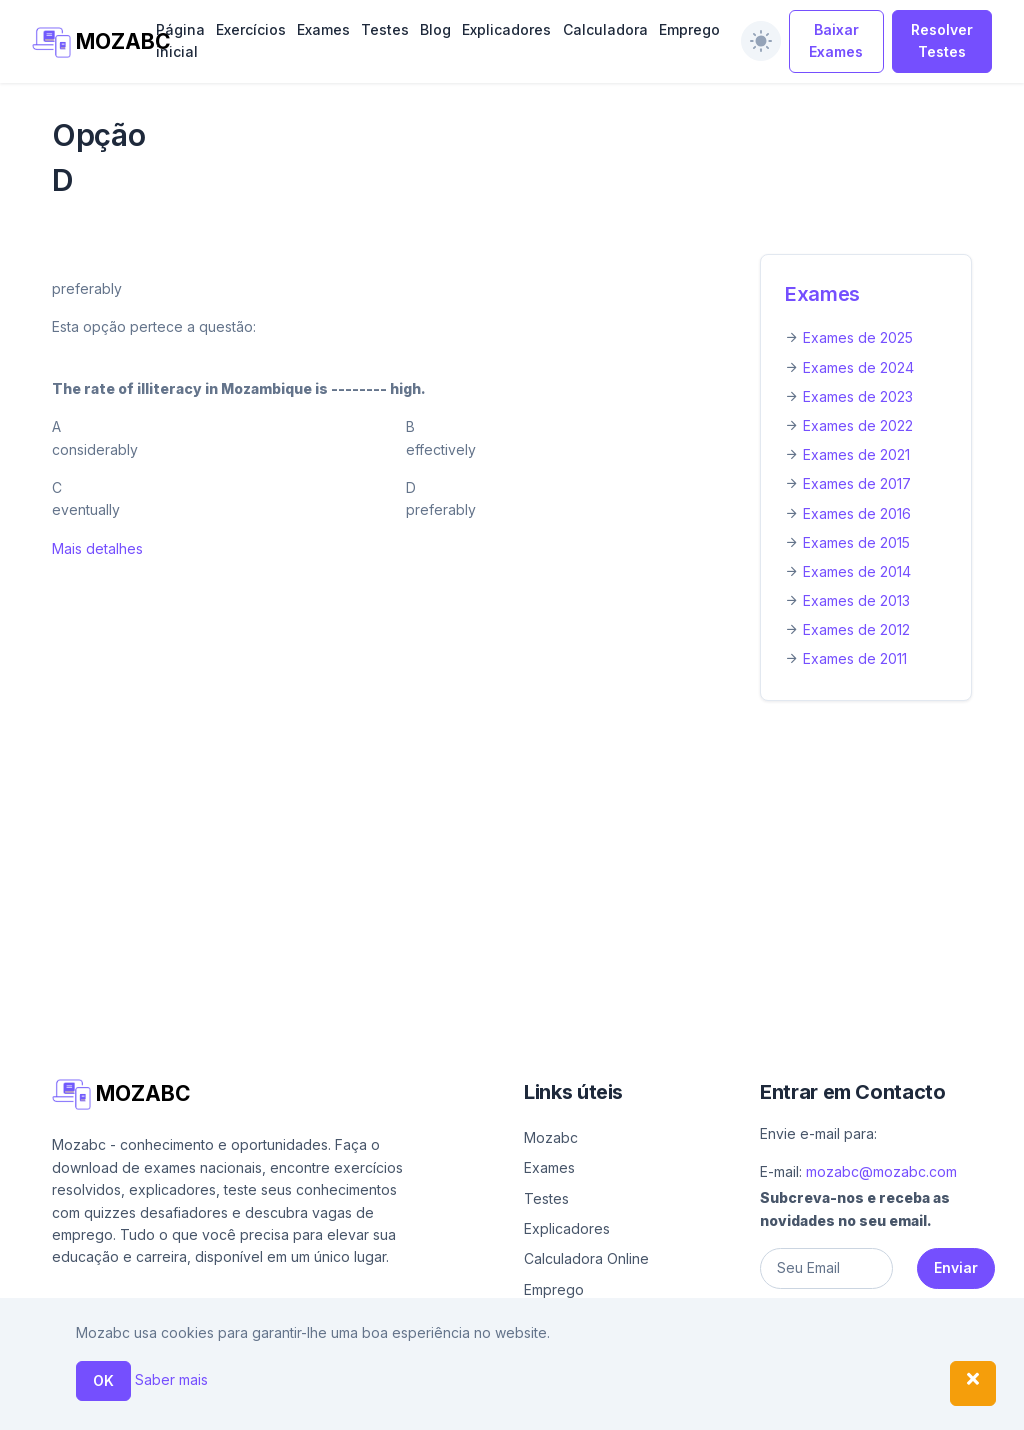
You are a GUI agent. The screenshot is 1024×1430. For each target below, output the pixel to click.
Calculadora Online (586, 1258)
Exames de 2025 (858, 337)
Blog (435, 29)
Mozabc (551, 1137)
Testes (385, 29)
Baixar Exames (836, 40)
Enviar (956, 1267)
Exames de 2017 (857, 483)
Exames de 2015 (856, 542)
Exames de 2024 (858, 367)
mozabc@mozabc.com (881, 1171)
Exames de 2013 (856, 600)
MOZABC (83, 42)
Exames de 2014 (857, 571)
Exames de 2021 (856, 454)
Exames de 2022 (858, 425)
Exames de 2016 (857, 513)
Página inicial (180, 40)
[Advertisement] (512, 865)
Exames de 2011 (855, 658)
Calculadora (605, 29)
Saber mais (171, 1379)
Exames (323, 29)
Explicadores (506, 29)
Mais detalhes (97, 548)
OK (103, 1380)
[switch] (761, 41)
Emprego (689, 29)
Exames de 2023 (858, 396)
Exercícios (251, 29)
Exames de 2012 (856, 629)
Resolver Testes (942, 40)
